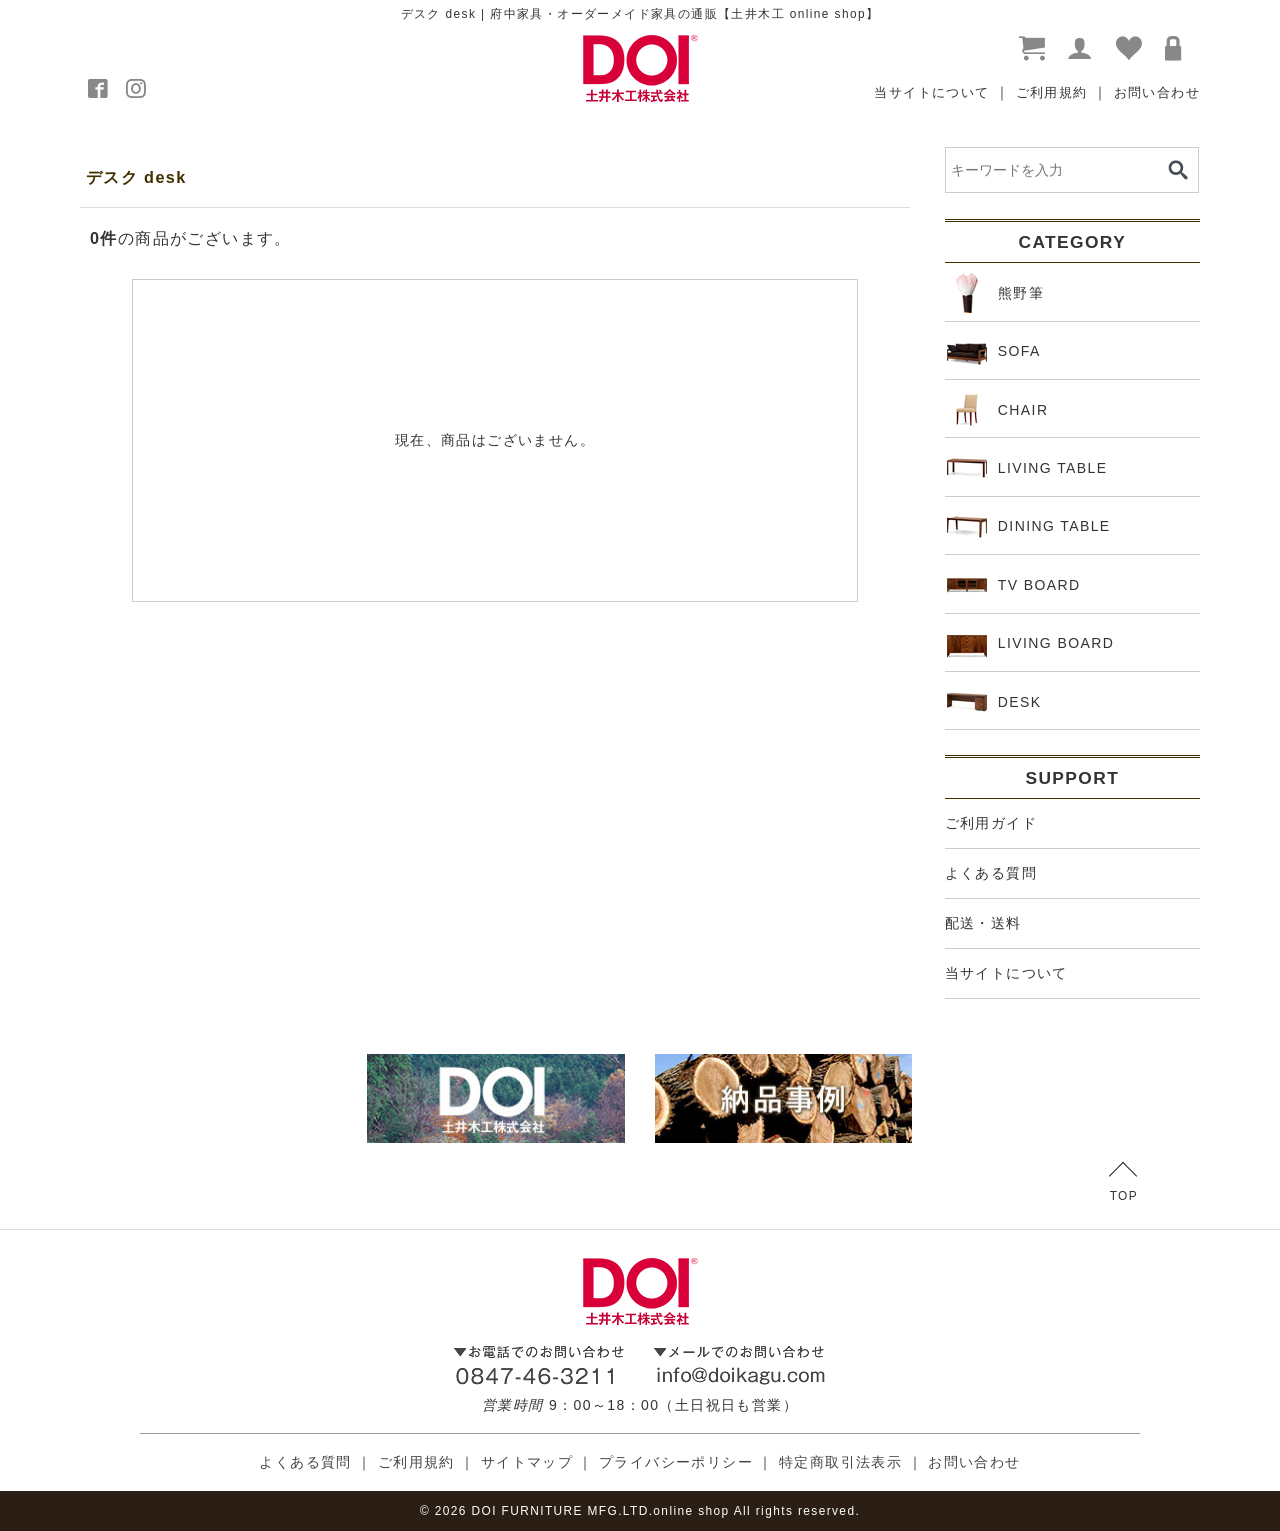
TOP (1123, 1182)
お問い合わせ (1157, 92)
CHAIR (998, 410)
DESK (994, 702)
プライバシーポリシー (676, 1462)
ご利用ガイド (991, 823)
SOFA (994, 352)
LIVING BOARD (1031, 644)
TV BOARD (1014, 585)
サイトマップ (527, 1462)
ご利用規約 (1052, 92)
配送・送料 (983, 923)
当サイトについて (931, 92)
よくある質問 (991, 873)
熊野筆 (995, 293)
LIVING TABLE (1027, 468)
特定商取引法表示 (840, 1462)
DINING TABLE (1029, 527)
